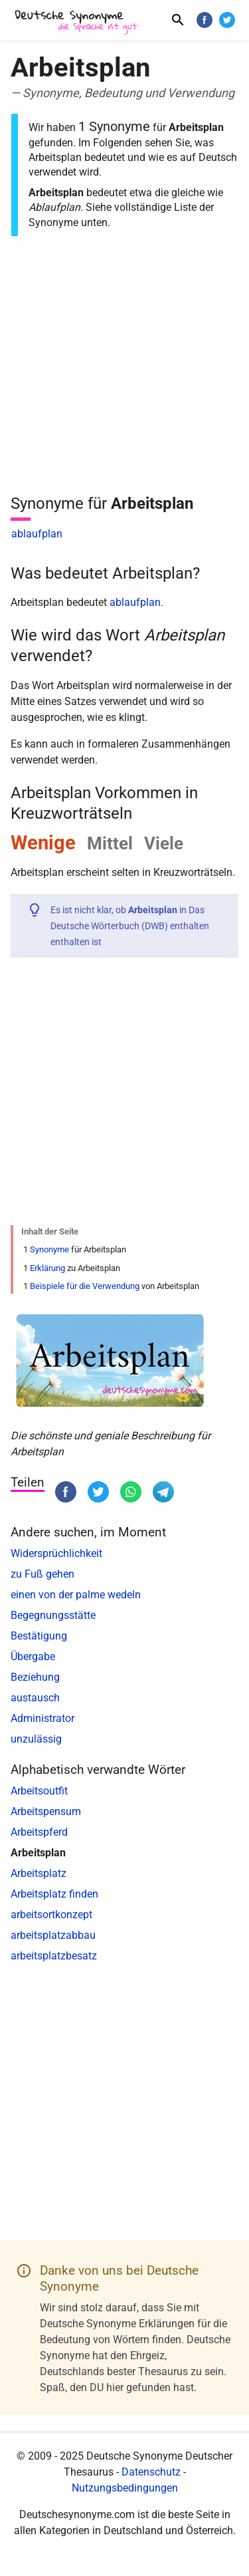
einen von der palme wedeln (76, 1594)
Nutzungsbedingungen (125, 2488)
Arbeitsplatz (38, 1873)
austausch (35, 1697)
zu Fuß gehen (42, 1574)
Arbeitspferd (39, 1832)
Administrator (42, 1718)
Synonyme (49, 1249)
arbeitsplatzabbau (53, 1935)
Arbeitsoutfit (39, 1791)
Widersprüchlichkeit (56, 1553)
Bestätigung (39, 1636)
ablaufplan (36, 533)
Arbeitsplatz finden (54, 1894)
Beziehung (35, 1677)
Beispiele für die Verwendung (84, 1286)
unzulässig (36, 1739)
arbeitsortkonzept (51, 1914)
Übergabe (33, 1656)
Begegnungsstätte (53, 1615)
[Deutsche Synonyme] (77, 21)
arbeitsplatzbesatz (54, 1955)
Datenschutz (151, 2472)
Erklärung (47, 1268)
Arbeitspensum (46, 1811)
